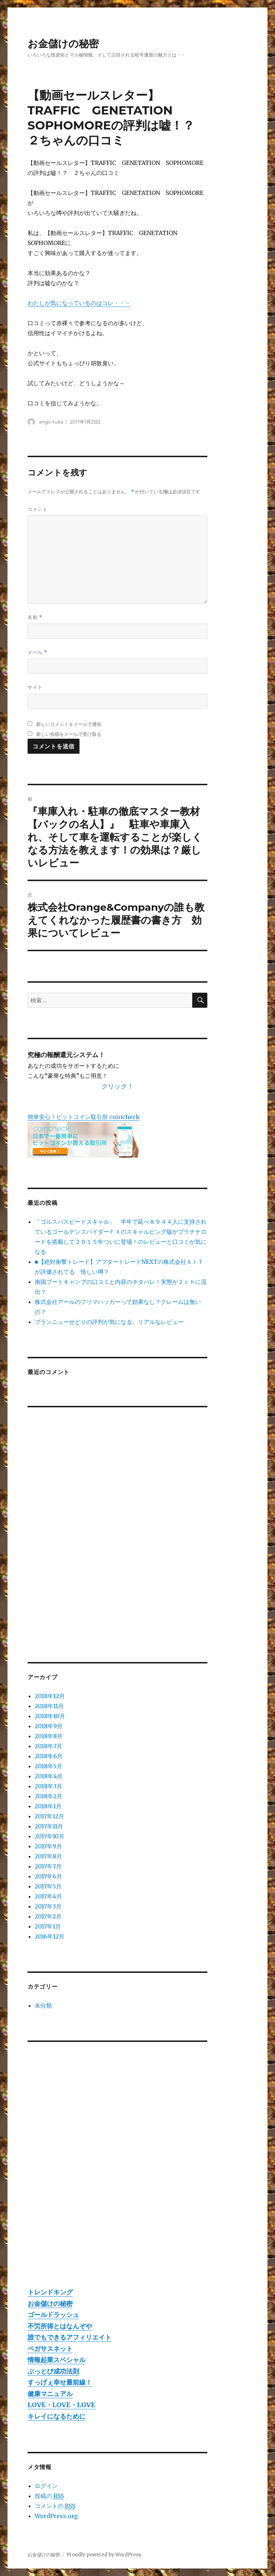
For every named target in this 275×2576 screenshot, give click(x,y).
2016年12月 (49, 1936)
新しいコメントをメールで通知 (68, 724)
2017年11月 (49, 1826)
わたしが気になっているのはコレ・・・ (79, 303)
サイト (35, 687)
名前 (35, 617)
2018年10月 (50, 1716)
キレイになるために (57, 2416)
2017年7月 (48, 1866)
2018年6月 (49, 1756)
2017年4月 (48, 1896)
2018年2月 (48, 1796)
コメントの (55, 2506)
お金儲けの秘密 (63, 44)
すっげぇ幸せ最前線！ (60, 2382)
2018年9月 (49, 1726)
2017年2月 (48, 1916)
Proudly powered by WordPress (104, 2555)
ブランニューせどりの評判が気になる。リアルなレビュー (109, 1321)
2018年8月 (49, 1736)
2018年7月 (48, 1746)
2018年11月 (49, 1706)
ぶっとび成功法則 (53, 2371)
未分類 (43, 2005)
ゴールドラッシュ (53, 2315)
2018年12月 (50, 1696)
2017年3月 (48, 1906)
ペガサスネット (50, 2349)
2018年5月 (48, 1766)
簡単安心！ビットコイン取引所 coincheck (84, 1116)
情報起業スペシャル (57, 2360)
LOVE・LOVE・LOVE (61, 2405)
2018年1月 (48, 1806)
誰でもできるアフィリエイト (69, 2337)
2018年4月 (49, 1776)
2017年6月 (48, 1876)
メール (37, 652)
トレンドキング (50, 2292)
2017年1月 (48, 1926)
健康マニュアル (50, 2394)
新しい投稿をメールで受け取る (68, 734)
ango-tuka (51, 422)
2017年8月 (48, 1856)
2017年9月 (48, 1846)
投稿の (49, 2496)
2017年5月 (48, 1886)
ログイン (46, 2485)
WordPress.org (56, 2515)
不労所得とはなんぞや (60, 2326)
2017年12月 (49, 1816)
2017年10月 (49, 1836)
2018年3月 (48, 1786)
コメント (38, 509)
